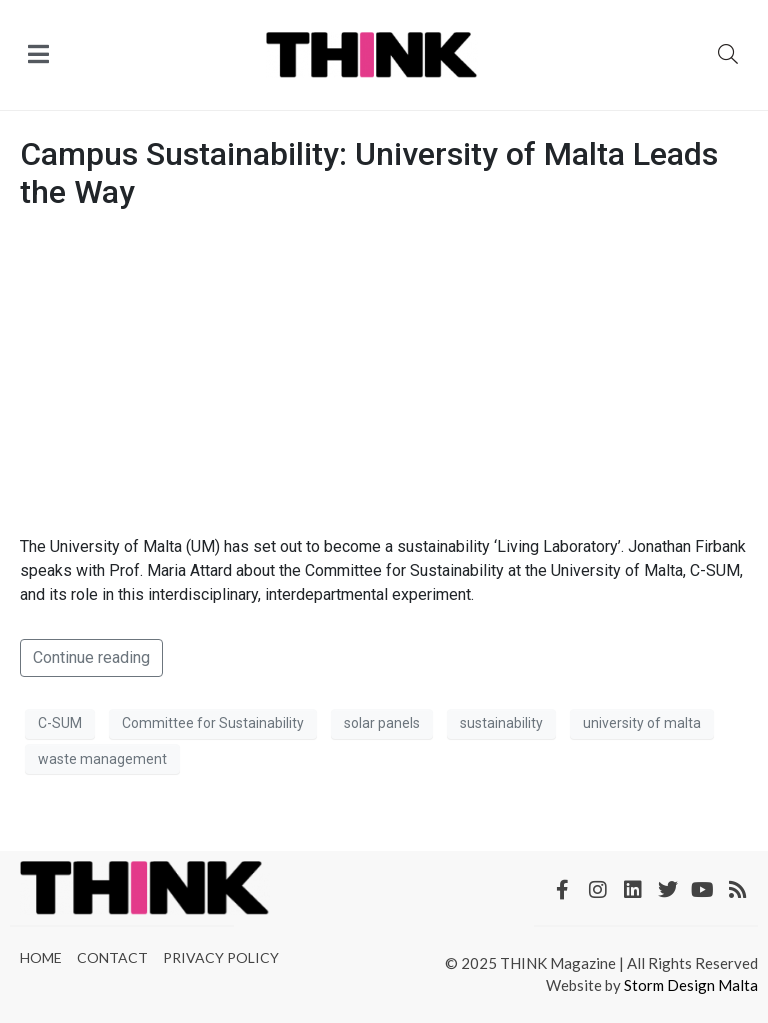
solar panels (382, 723)
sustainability (501, 723)
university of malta (642, 723)
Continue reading (91, 657)
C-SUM (60, 723)
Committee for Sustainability (213, 723)
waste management (102, 759)
